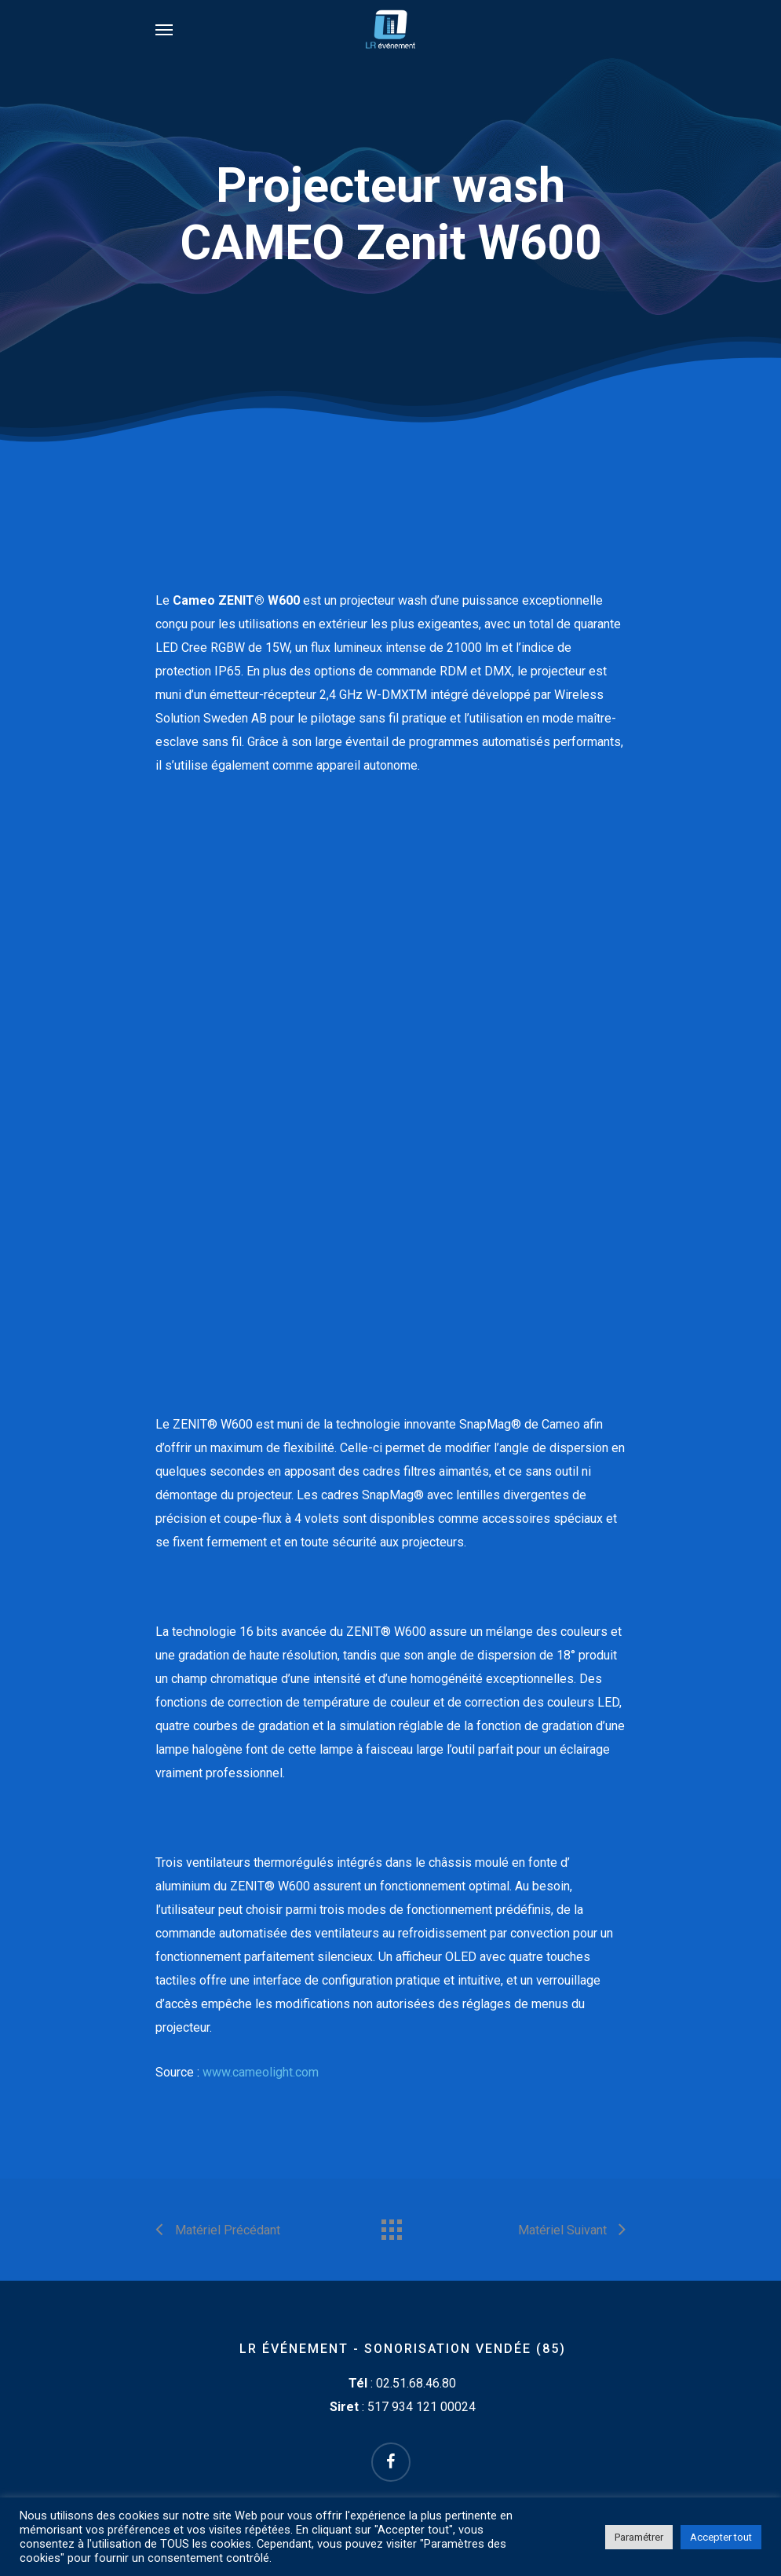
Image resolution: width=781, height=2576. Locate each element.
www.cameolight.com (261, 2072)
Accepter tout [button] (721, 2537)
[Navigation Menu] (164, 29)
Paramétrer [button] (639, 2537)
